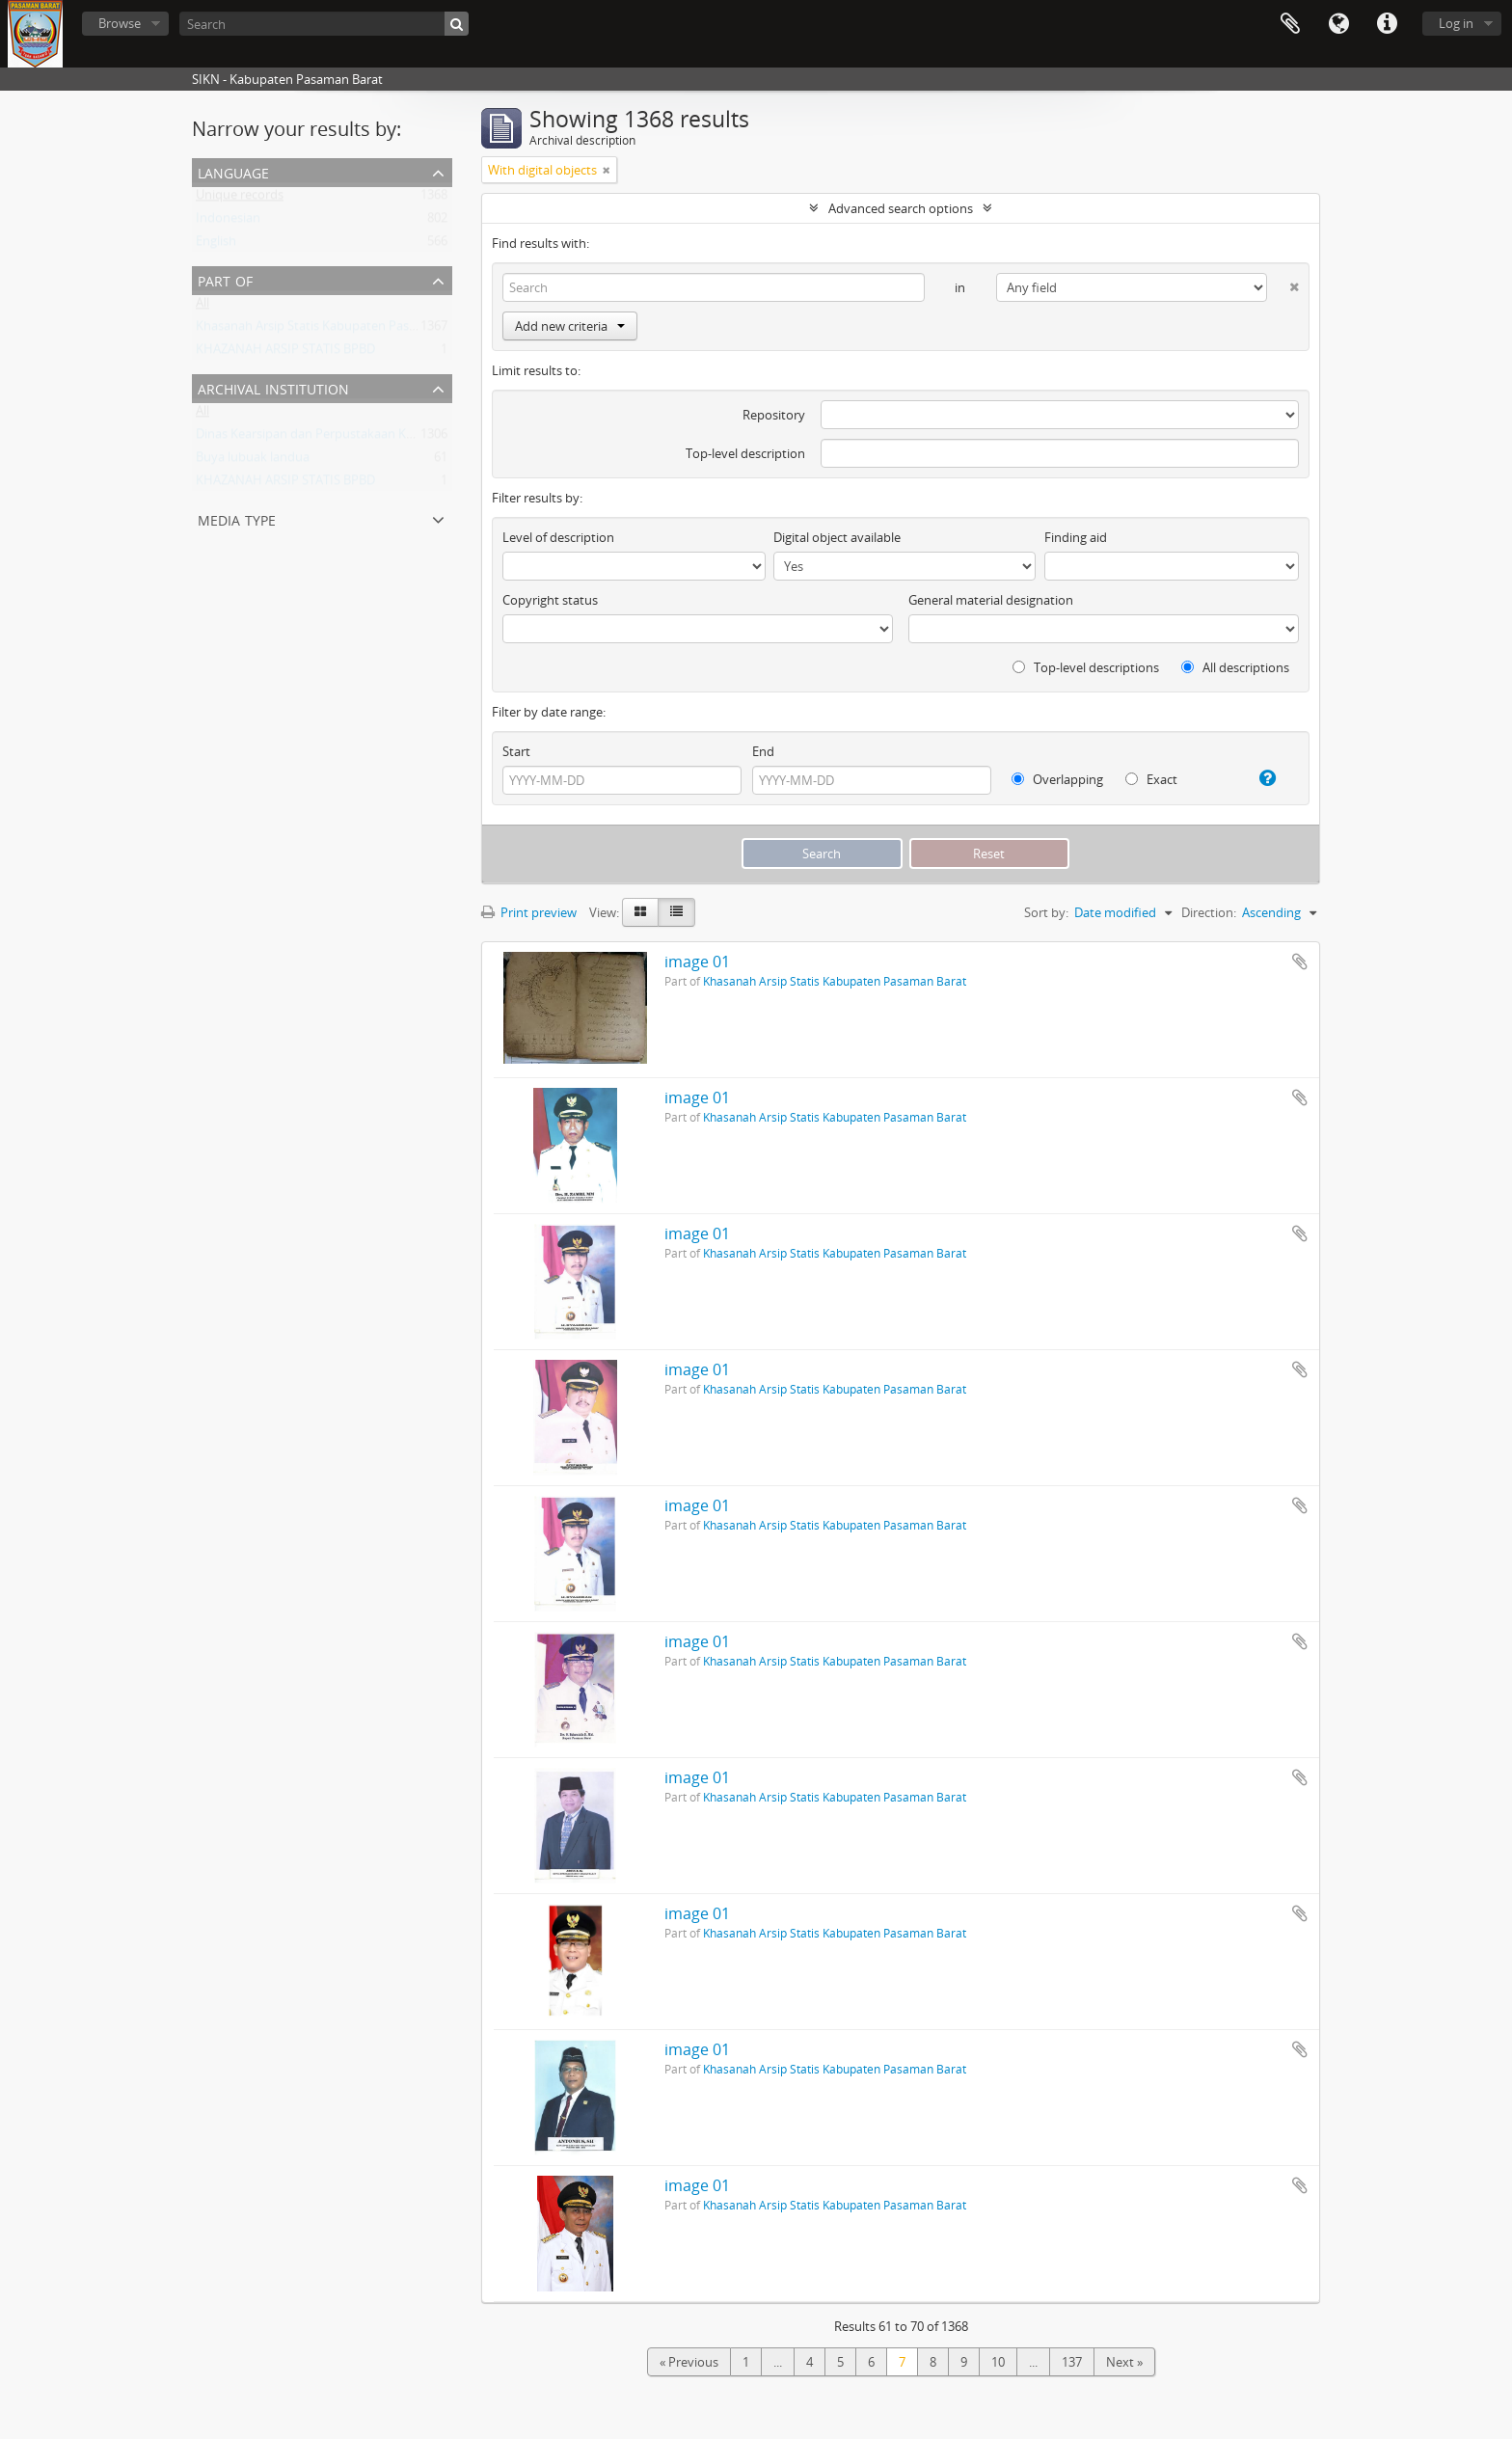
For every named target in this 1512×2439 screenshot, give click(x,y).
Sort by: (1046, 912)
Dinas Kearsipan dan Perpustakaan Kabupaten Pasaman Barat (374, 438)
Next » (1124, 2362)
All (202, 306)
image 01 (697, 961)
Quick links (1387, 24)
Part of (225, 279)
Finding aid (1075, 537)
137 (1072, 2362)
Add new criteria (570, 326)
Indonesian (228, 221)
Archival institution (273, 387)
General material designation (990, 600)
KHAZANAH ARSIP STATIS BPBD (285, 353)
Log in (1456, 23)
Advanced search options (900, 208)
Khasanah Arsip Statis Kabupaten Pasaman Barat (335, 330)
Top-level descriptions (1085, 667)
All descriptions (1235, 667)
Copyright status (550, 600)
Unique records (240, 198)
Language (1338, 24)
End (763, 751)
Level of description (558, 537)
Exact (1151, 779)
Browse (119, 23)
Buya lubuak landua (253, 461)
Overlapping (1057, 779)
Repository (773, 414)
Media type (237, 518)
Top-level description (745, 453)
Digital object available (837, 537)
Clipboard (1290, 24)
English (216, 245)
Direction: (1208, 912)
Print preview (529, 912)
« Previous (689, 2362)
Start (516, 751)
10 (998, 2362)
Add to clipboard (1300, 961)
